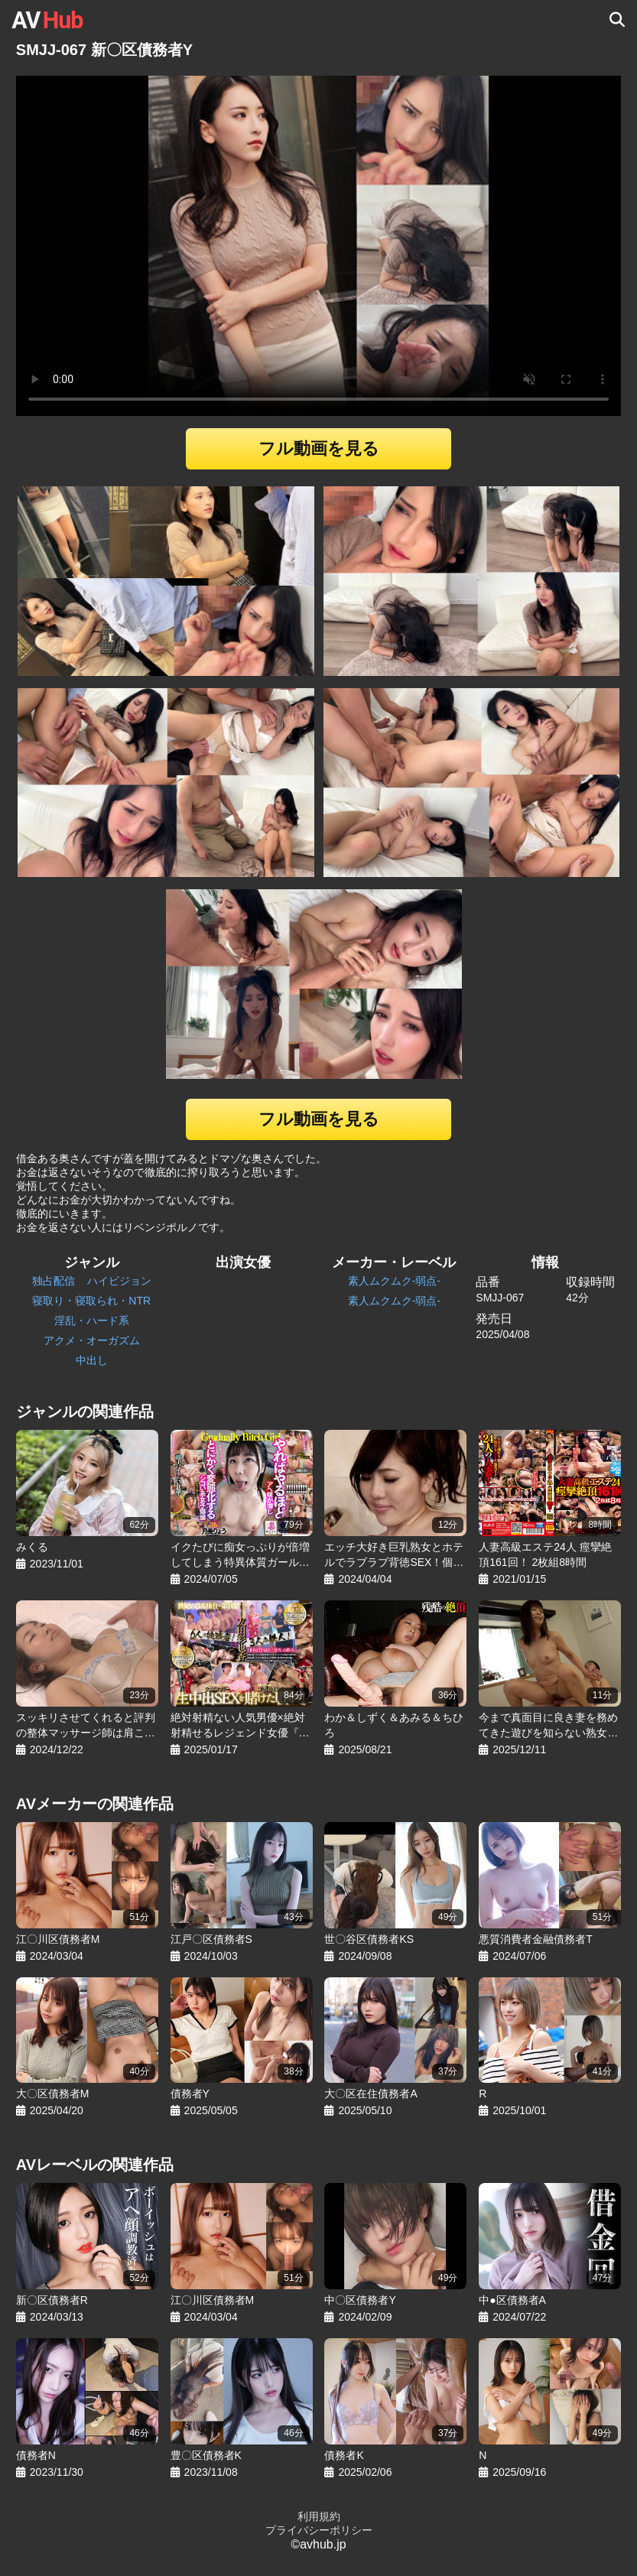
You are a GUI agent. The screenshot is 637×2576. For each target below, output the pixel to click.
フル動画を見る (318, 448)
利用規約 (318, 2516)
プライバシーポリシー (318, 2530)
